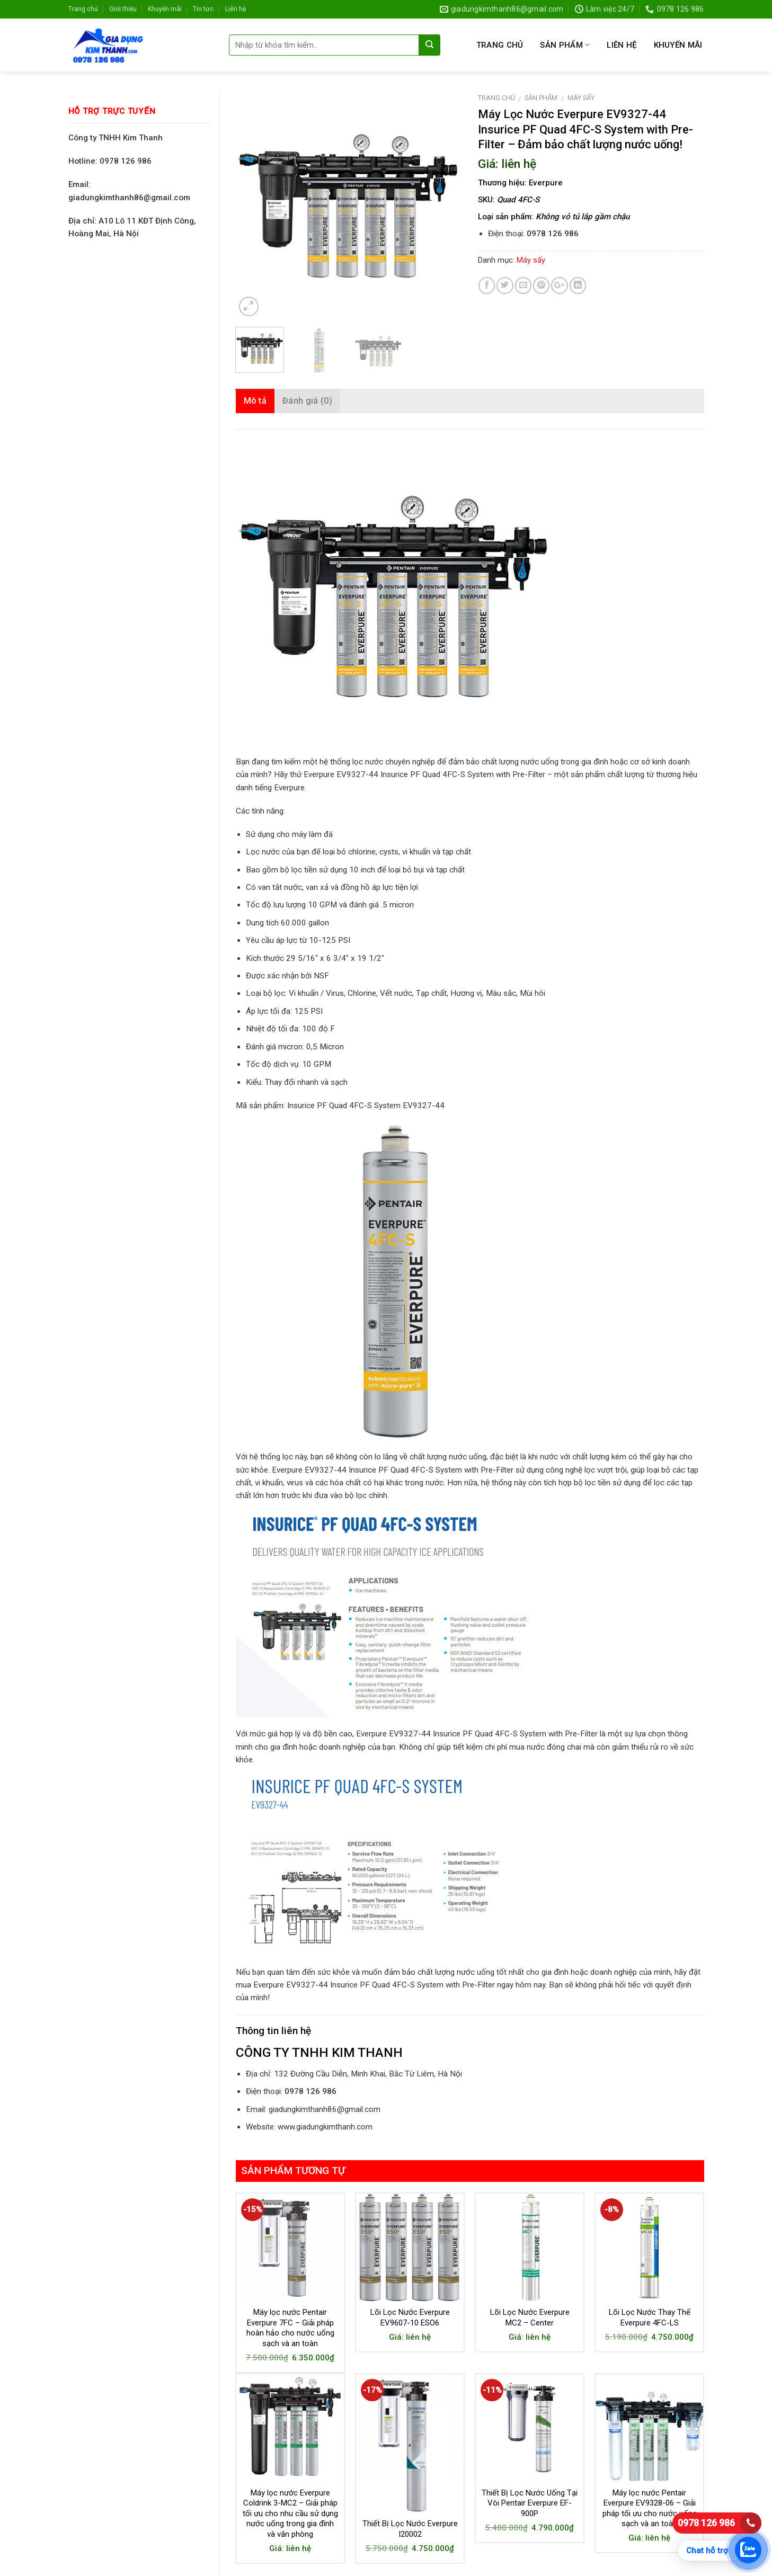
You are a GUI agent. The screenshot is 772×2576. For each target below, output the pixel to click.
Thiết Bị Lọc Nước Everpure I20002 (410, 2529)
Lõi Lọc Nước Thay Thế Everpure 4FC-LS (649, 2317)
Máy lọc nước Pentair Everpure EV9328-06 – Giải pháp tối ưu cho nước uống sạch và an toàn (649, 2508)
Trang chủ (83, 9)
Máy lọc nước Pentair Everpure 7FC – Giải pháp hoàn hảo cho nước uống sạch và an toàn (290, 2327)
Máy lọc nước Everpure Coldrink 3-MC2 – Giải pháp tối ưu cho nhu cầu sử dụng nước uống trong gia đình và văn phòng (290, 2513)
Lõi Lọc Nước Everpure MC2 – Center (530, 2317)
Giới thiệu (123, 9)
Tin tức (203, 9)
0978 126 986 (706, 2522)
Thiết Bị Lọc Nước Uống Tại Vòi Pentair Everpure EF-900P (530, 2503)
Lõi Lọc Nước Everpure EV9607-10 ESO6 (410, 2317)
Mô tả (255, 401)
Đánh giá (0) (307, 401)
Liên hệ (235, 9)
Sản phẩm (565, 45)
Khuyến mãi (165, 9)
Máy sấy (580, 98)
